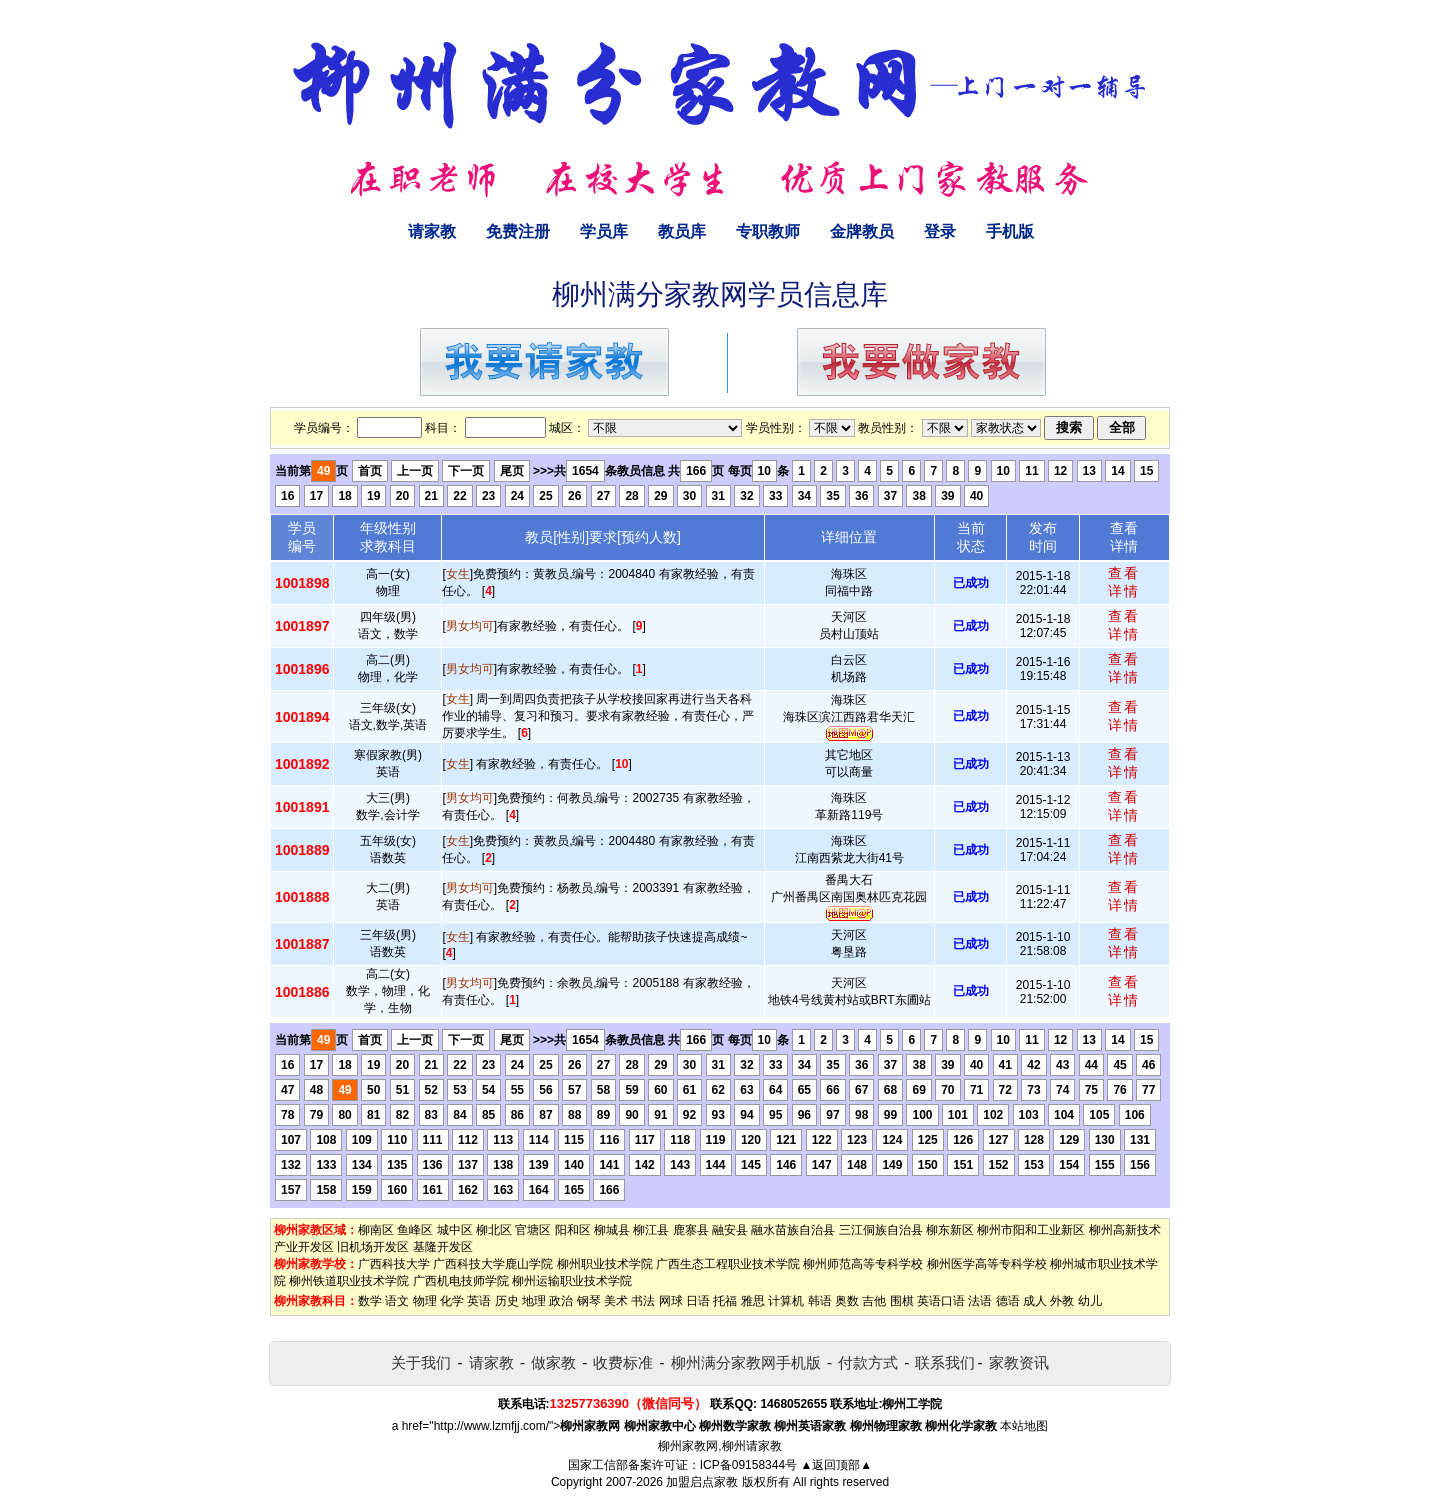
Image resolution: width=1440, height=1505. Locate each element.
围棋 (902, 1301)
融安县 (730, 1230)
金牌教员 (862, 231)
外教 (1062, 1301)
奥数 (847, 1301)
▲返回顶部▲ (836, 1465)
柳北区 (494, 1230)
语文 (397, 1301)
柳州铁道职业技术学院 (349, 1281)
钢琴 (589, 1301)
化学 (452, 1301)
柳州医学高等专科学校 (987, 1264)
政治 (561, 1301)
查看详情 (1124, 582)
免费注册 (518, 231)
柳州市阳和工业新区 (1031, 1230)
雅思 (753, 1301)
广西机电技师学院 (461, 1281)
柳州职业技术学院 (605, 1264)
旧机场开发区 (373, 1247)
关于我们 (421, 1362)
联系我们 (945, 1362)
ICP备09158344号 (748, 1465)
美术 (616, 1301)
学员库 (604, 231)
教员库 (682, 231)
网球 (671, 1301)
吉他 (874, 1301)
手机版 (1010, 231)
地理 (534, 1301)
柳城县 (612, 1230)
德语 (1008, 1301)
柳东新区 (950, 1230)
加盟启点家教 (702, 1482)
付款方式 (868, 1362)
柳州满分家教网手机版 (746, 1362)
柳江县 (651, 1230)
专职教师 (768, 231)
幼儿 (1090, 1301)
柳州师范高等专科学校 (863, 1264)
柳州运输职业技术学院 (572, 1281)
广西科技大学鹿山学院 (493, 1264)
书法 (643, 1301)
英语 (479, 1301)
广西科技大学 (394, 1264)
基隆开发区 (443, 1247)
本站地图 (1024, 1426)
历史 (507, 1301)
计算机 (786, 1301)
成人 (1035, 1301)
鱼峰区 (415, 1230)
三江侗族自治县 (881, 1230)
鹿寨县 (691, 1230)
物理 (425, 1301)
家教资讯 (1019, 1362)
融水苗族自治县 (793, 1230)
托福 (725, 1301)
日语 (698, 1301)
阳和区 (573, 1230)
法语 (980, 1301)
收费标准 (623, 1362)
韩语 (820, 1301)
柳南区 (376, 1230)
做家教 (553, 1362)
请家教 (432, 231)
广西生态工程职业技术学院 (728, 1264)
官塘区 (533, 1230)
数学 (370, 1301)
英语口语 (941, 1301)
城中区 (455, 1230)
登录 (940, 231)
